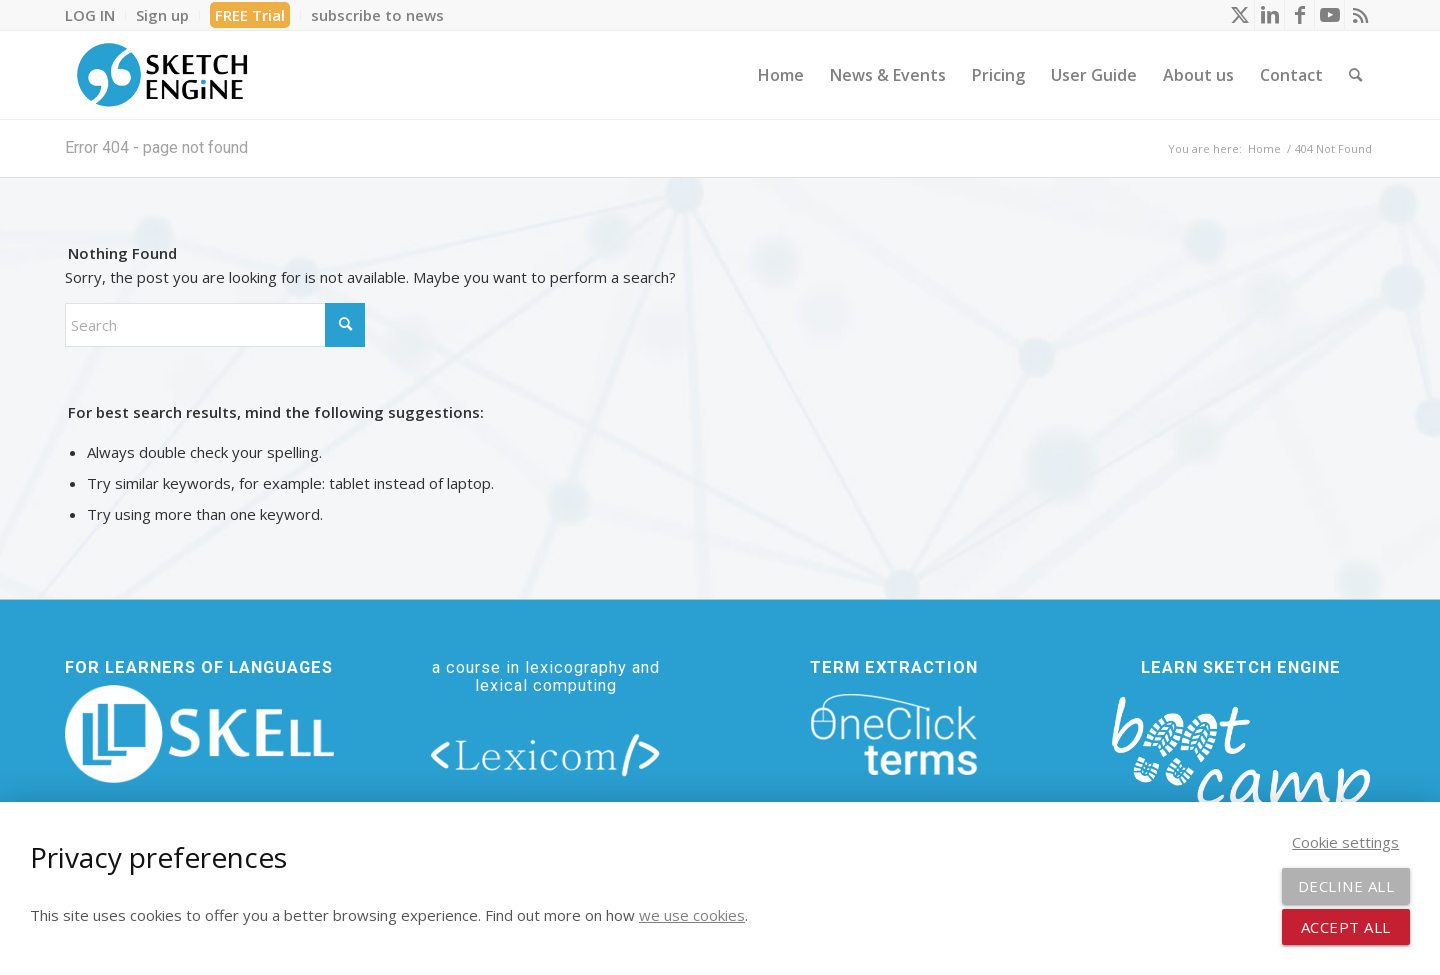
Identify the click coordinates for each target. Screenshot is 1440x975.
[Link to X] (1239, 15)
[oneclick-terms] (894, 735)
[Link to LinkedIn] (1269, 15)
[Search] (1355, 75)
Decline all (1346, 886)
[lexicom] (546, 754)
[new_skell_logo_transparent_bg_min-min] (199, 734)
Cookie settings (1345, 842)
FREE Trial (250, 15)
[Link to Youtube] (1329, 15)
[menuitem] (95, 15)
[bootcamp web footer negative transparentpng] (1240, 767)
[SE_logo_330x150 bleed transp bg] (162, 75)
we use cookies (692, 915)
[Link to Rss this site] (1360, 15)
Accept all (1346, 927)
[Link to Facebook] (1299, 15)
